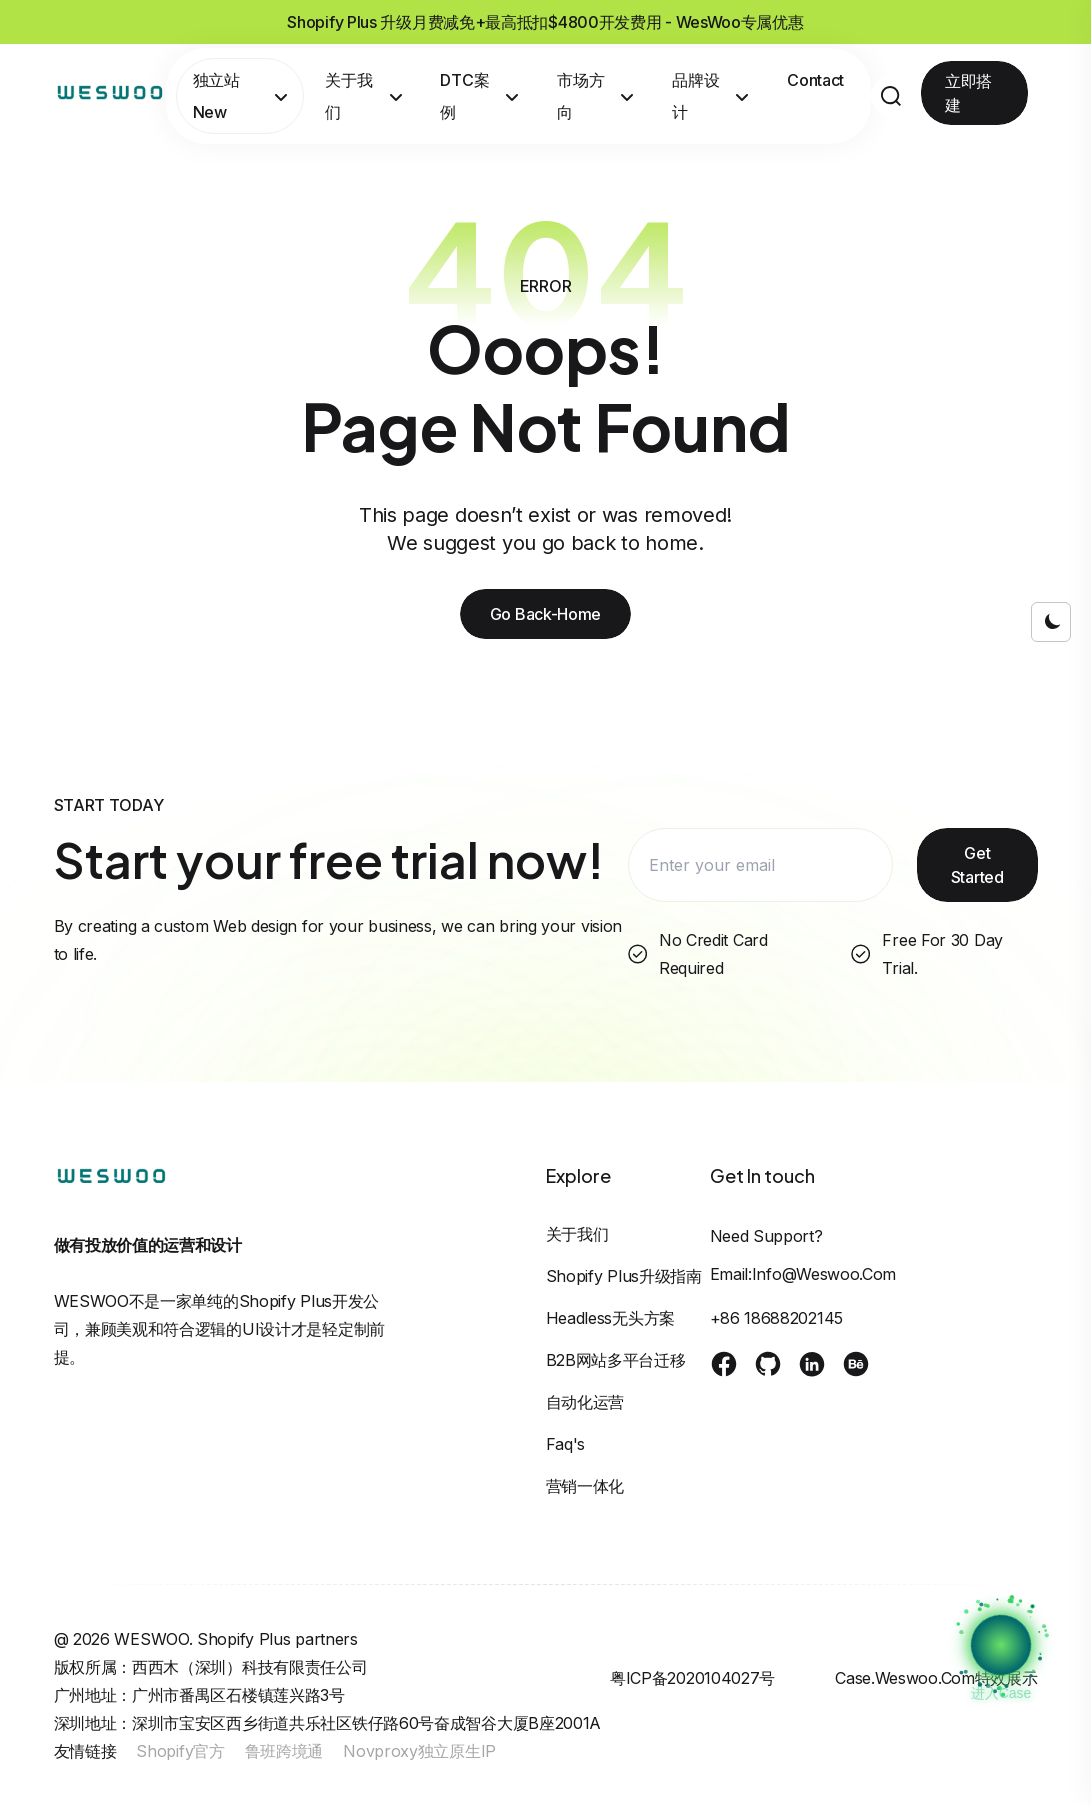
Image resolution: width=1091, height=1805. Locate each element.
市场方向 (595, 96)
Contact (815, 80)
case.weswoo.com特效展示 (936, 1678)
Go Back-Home (545, 614)
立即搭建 (968, 93)
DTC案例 (479, 96)
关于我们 (363, 96)
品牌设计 (710, 96)
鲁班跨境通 (284, 1751)
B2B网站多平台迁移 (616, 1360)
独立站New (240, 96)
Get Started (977, 865)
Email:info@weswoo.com (803, 1274)
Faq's (566, 1444)
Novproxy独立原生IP (419, 1751)
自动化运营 (585, 1402)
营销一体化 (585, 1486)
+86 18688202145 (777, 1318)
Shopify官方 (180, 1751)
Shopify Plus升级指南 (624, 1276)
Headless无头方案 (610, 1318)
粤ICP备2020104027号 (692, 1678)
